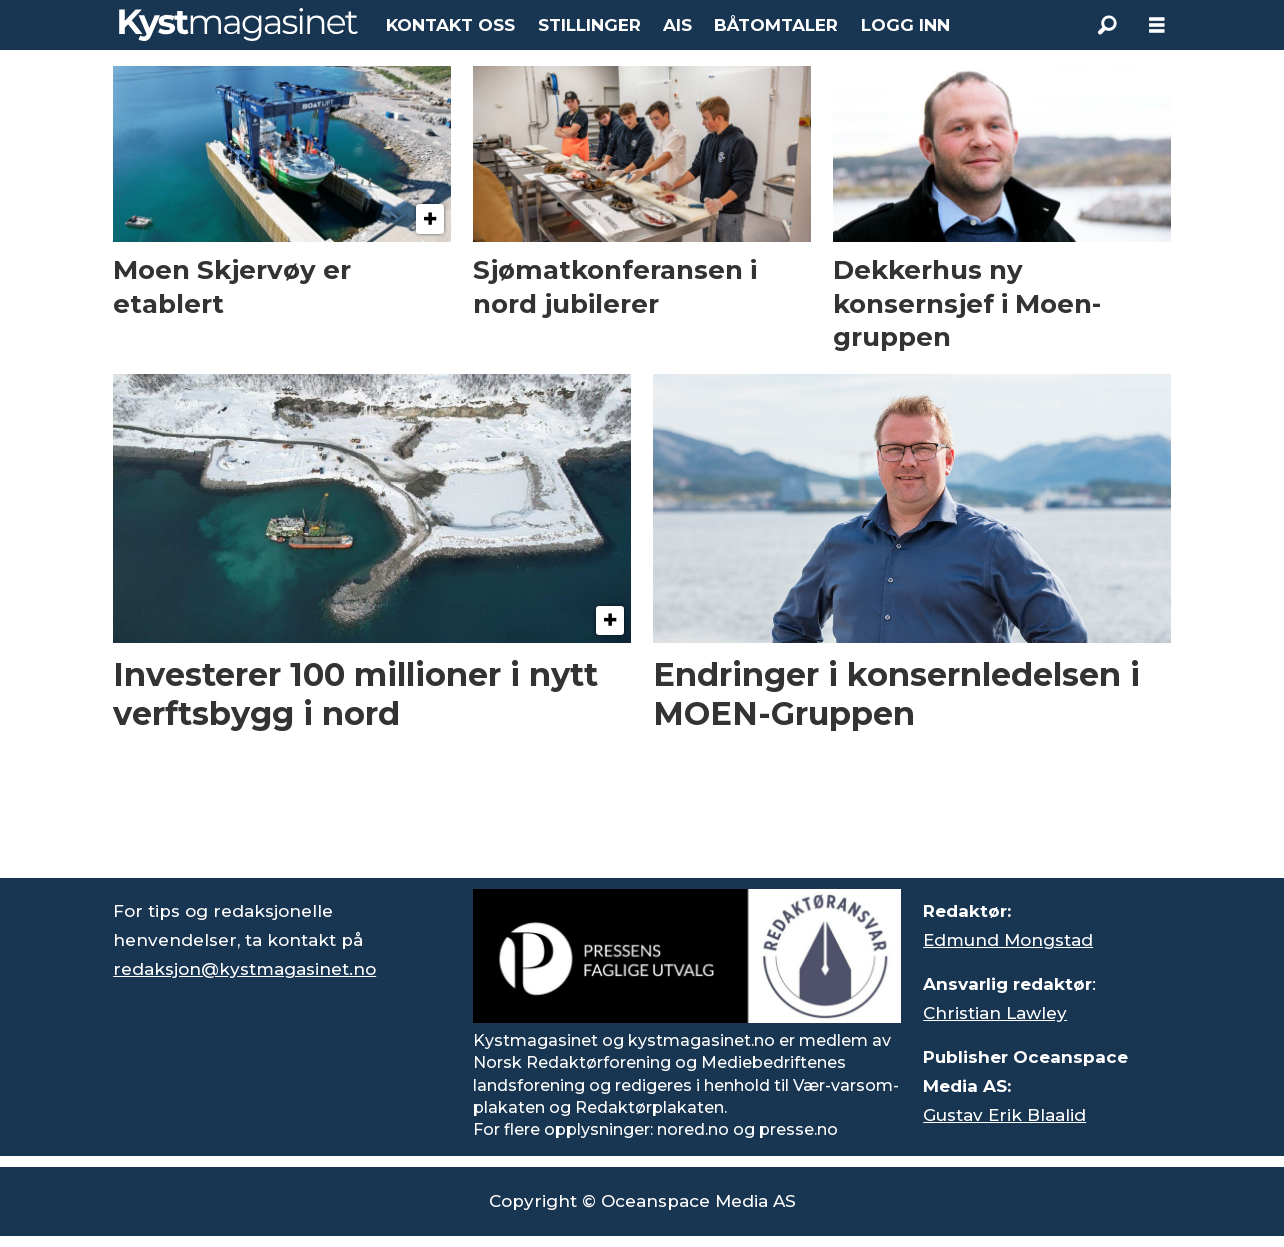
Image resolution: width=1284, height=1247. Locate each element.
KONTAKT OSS (450, 25)
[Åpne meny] (1157, 25)
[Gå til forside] (238, 24)
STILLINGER (589, 25)
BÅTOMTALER (776, 25)
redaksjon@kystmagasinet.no (244, 969)
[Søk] (1107, 25)
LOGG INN (905, 25)
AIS (677, 25)
